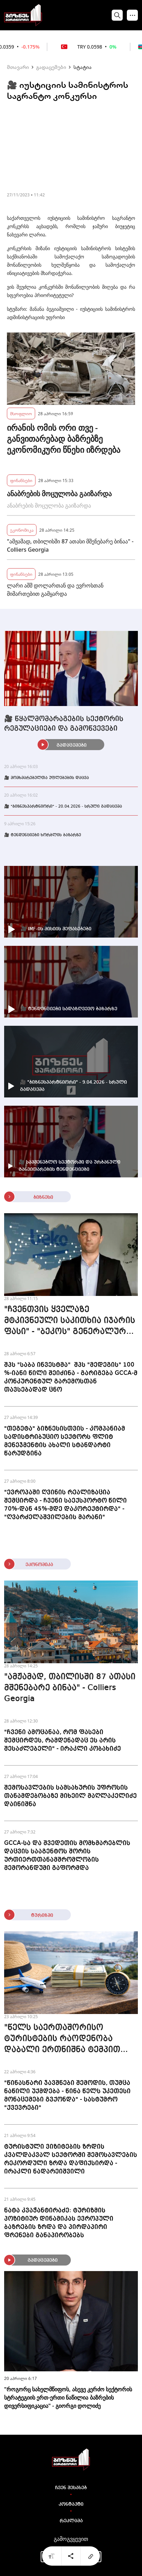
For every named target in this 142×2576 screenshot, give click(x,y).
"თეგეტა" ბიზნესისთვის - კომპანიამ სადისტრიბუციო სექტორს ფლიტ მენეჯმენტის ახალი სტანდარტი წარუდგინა (64, 1440)
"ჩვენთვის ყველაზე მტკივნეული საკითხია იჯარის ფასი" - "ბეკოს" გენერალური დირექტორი (69, 1321)
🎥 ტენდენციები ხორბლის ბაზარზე (42, 835)
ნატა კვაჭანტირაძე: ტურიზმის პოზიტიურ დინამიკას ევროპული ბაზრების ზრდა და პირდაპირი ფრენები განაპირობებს (58, 2222)
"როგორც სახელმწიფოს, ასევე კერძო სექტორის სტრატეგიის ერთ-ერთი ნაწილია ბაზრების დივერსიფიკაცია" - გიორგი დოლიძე (68, 2397)
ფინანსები (21, 480)
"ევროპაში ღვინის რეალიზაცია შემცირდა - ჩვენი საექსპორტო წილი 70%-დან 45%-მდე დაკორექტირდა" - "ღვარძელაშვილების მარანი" (65, 1504)
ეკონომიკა (21, 530)
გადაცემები (51, 66)
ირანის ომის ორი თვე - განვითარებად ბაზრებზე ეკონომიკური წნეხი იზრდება (63, 438)
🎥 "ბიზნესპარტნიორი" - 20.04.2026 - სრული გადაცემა (63, 807)
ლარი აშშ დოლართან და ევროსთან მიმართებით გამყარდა (55, 589)
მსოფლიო (21, 413)
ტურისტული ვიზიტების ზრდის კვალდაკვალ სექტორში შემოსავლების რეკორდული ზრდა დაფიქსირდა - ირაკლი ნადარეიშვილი (70, 2159)
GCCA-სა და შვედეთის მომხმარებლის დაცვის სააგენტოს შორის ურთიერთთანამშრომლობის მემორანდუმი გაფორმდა (67, 1855)
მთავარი (18, 66)
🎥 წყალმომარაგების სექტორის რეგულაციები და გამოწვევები (63, 724)
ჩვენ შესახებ (71, 2487)
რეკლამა (71, 2520)
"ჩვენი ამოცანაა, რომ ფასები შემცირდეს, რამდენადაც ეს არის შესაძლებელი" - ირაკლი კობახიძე (62, 1740)
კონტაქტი (71, 2504)
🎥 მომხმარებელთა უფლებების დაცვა (46, 778)
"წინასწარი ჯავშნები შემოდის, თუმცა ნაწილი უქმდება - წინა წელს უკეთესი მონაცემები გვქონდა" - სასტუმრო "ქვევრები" (67, 2095)
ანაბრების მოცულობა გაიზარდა (59, 493)
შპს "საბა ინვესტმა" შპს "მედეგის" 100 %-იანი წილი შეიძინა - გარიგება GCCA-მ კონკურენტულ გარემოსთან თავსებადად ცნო (71, 1377)
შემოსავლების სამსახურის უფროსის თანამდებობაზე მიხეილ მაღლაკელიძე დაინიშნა (70, 1796)
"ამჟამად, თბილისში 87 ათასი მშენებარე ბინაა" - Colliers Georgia (70, 545)
